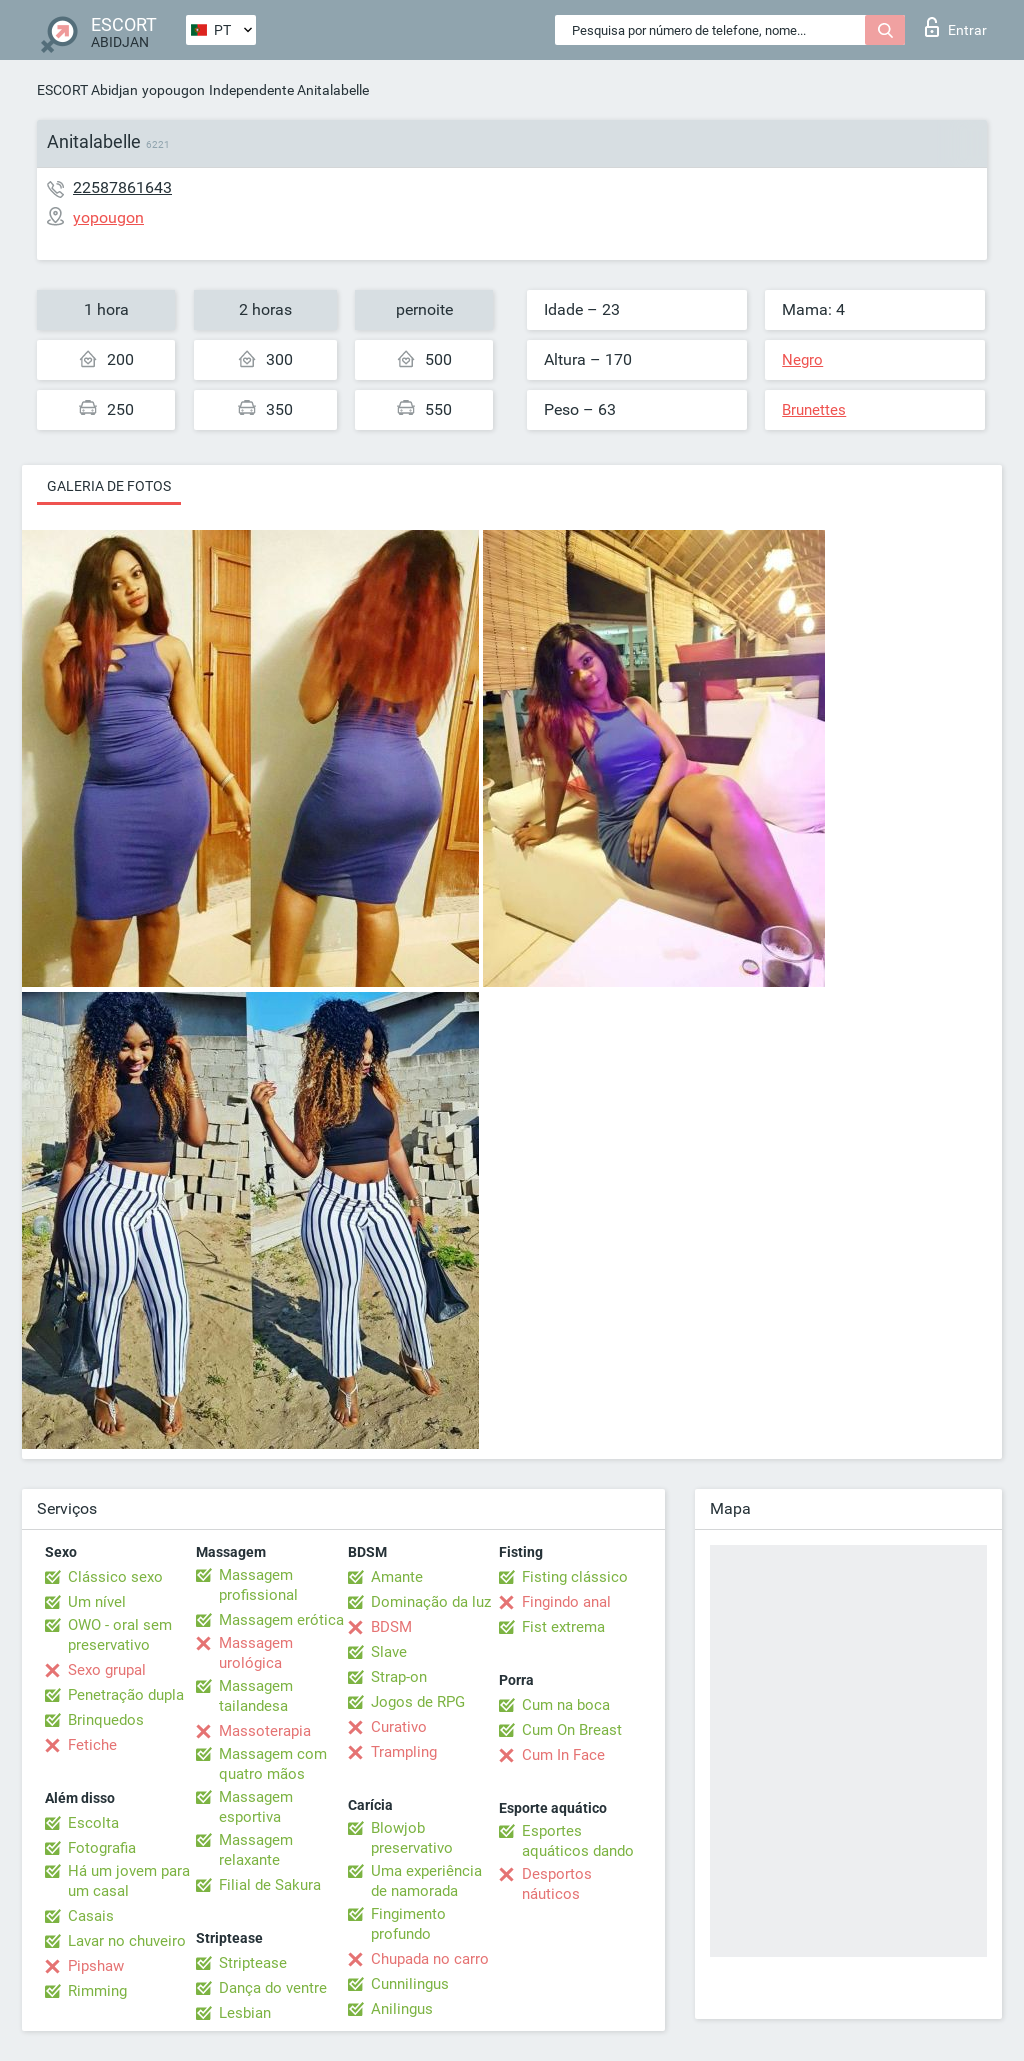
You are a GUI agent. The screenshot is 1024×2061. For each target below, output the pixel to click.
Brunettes (814, 410)
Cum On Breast (572, 1730)
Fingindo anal (566, 1602)
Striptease (253, 1963)
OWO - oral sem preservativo (120, 1635)
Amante (397, 1577)
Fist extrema (563, 1627)
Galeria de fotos (109, 486)
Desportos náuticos (557, 1884)
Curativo (399, 1727)
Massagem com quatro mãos (273, 1764)
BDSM (391, 1627)
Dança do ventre (273, 1988)
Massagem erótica (281, 1620)
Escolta (93, 1823)
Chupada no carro (430, 1959)
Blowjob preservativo (412, 1838)
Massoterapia (265, 1731)
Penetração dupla (126, 1695)
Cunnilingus (410, 1984)
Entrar (956, 27)
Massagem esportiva (256, 1807)
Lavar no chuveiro (127, 1941)
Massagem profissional (258, 1585)
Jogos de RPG (418, 1702)
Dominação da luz (431, 1602)
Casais (91, 1916)
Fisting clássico (575, 1577)
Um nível (97, 1602)
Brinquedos (106, 1720)
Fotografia (102, 1848)
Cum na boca (566, 1705)
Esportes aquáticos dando (578, 1841)
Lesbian (245, 2013)
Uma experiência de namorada (426, 1881)
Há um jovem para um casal (129, 1881)
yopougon (173, 90)
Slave (389, 1652)
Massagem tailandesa (256, 1696)
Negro (802, 360)
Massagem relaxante (256, 1850)
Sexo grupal (107, 1670)
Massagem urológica (256, 1653)
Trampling (404, 1752)
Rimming (97, 1991)
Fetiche (92, 1745)
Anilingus (402, 2009)
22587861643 (122, 187)
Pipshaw (96, 1966)
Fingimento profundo (408, 1924)
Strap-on (399, 1677)
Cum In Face (563, 1755)
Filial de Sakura (270, 1885)
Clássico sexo (115, 1577)
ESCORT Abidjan (87, 90)
